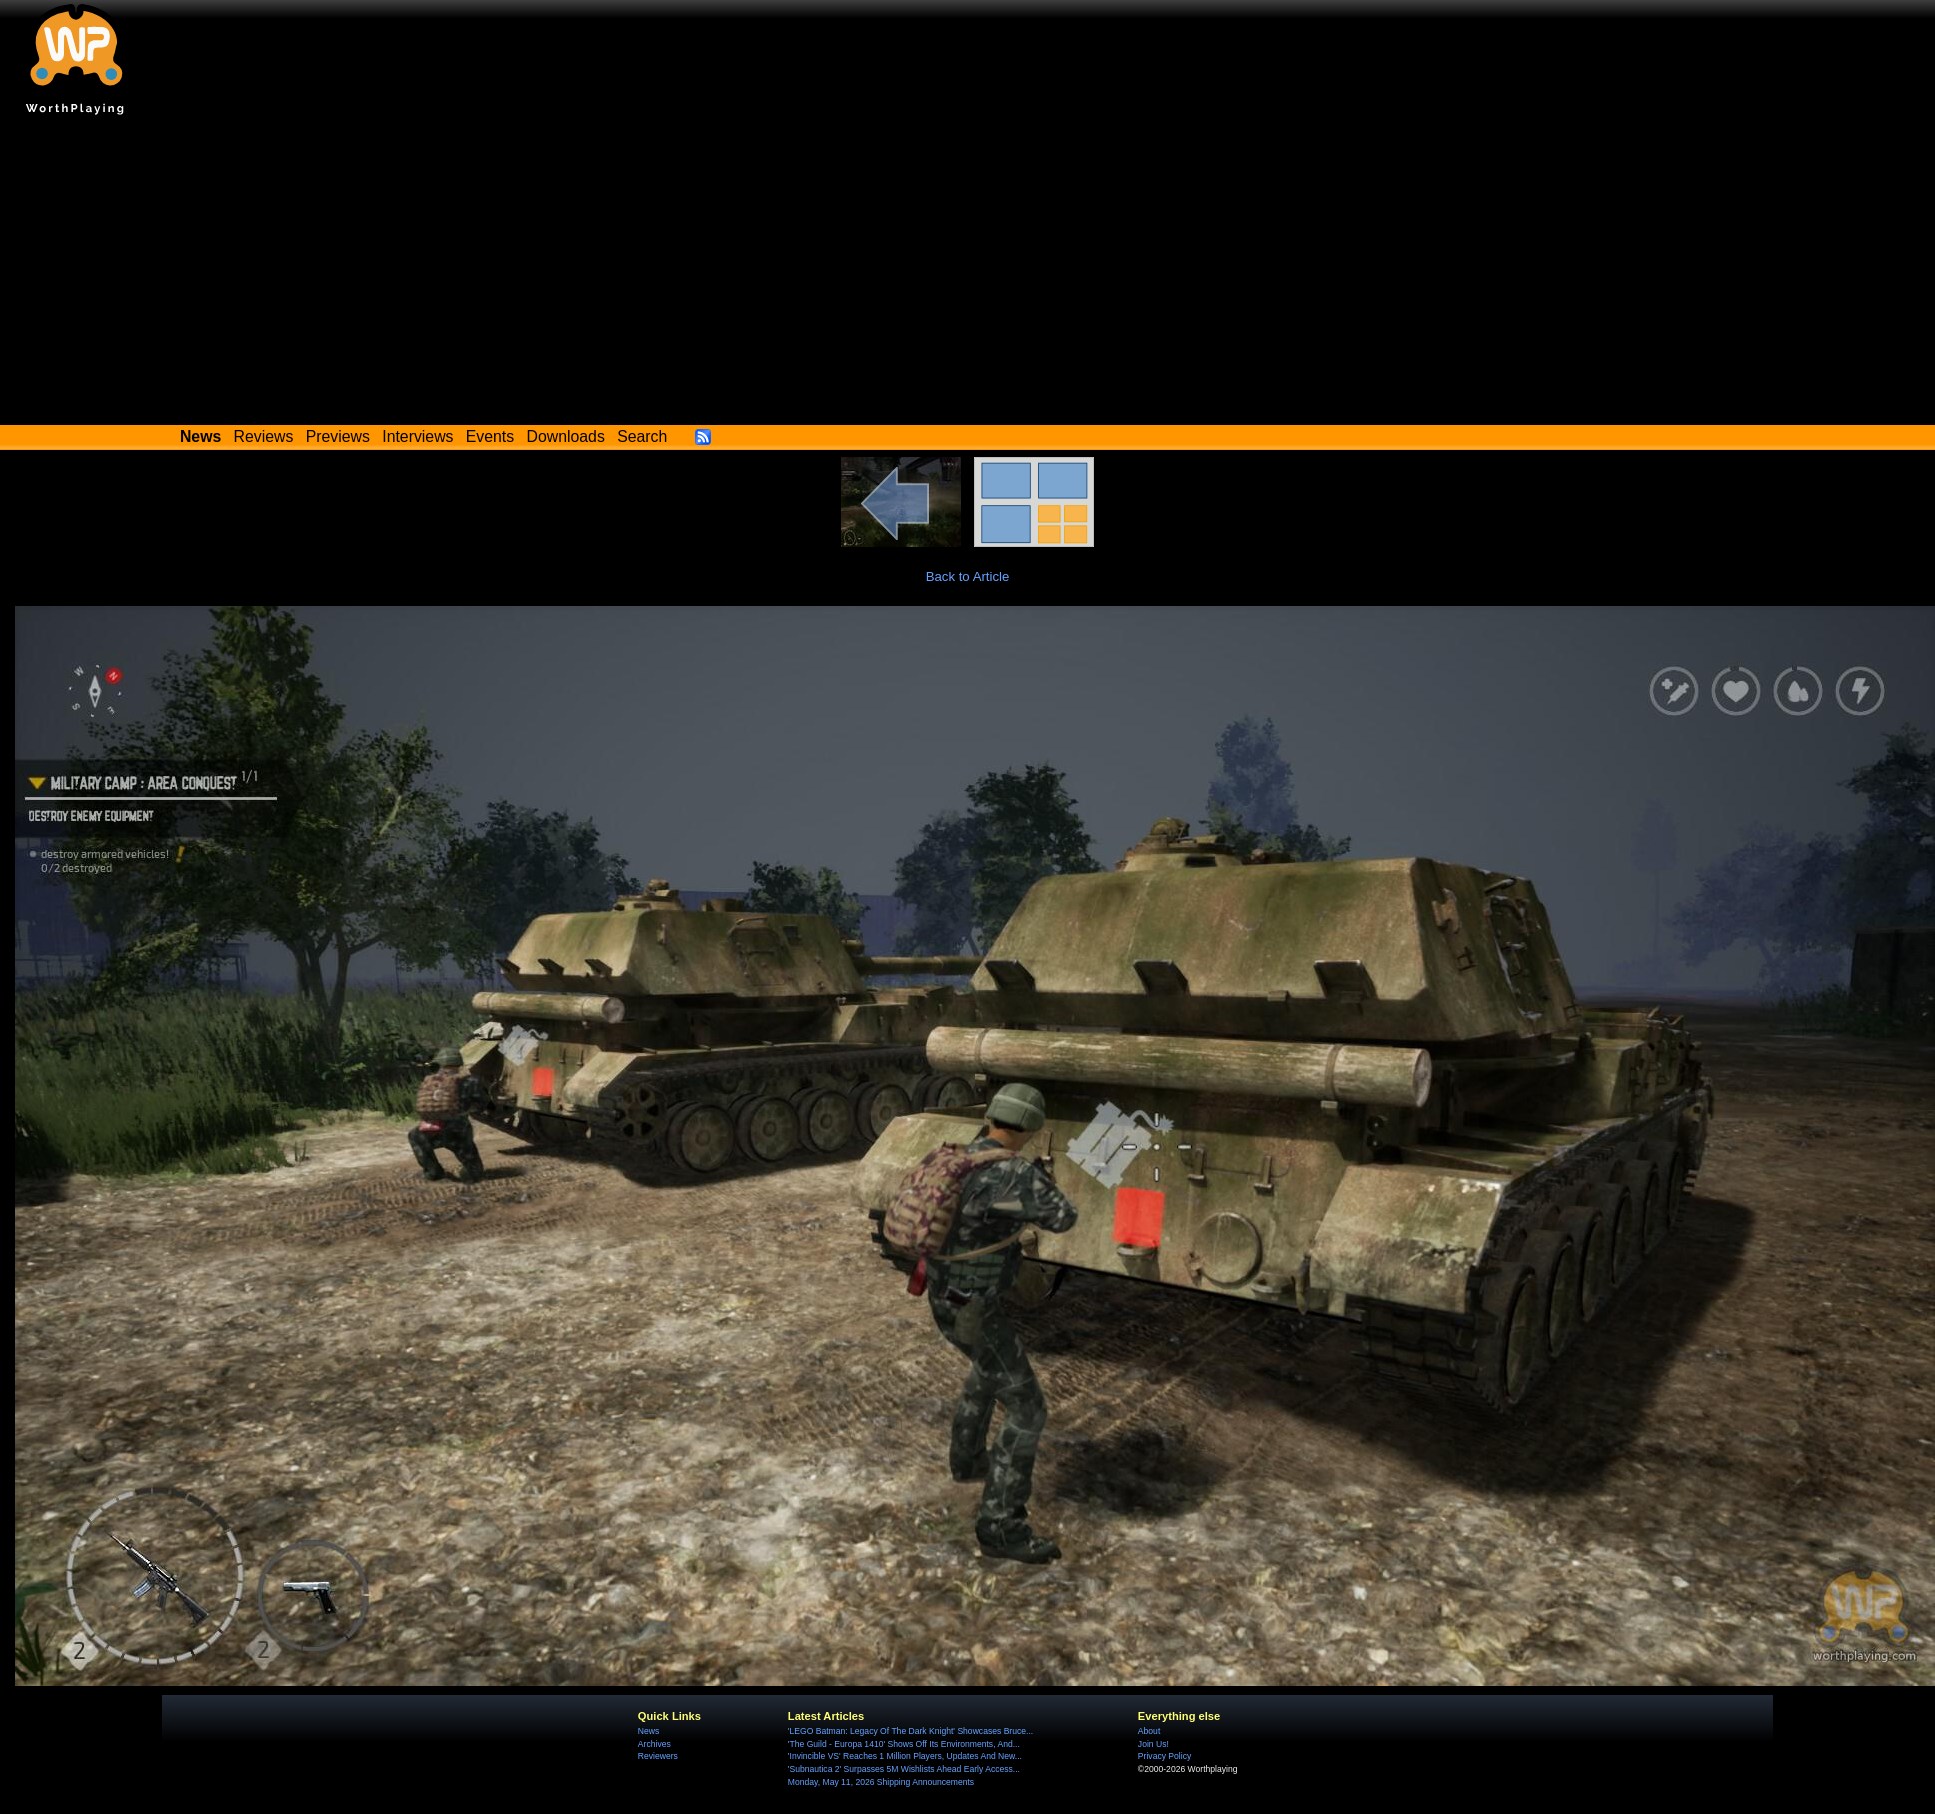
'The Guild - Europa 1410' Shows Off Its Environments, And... (904, 1744)
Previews (338, 436)
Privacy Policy (1164, 1756)
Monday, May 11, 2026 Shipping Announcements (881, 1782)
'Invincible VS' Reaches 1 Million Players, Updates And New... (905, 1756)
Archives (654, 1744)
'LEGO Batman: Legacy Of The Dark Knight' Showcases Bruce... (910, 1731)
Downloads (566, 436)
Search (642, 436)
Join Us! (1153, 1744)
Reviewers (658, 1756)
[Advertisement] (968, 275)
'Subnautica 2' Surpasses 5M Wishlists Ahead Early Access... (904, 1769)
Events (490, 436)
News (648, 1731)
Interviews (417, 436)
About (1149, 1731)
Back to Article (968, 576)
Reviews (264, 436)
